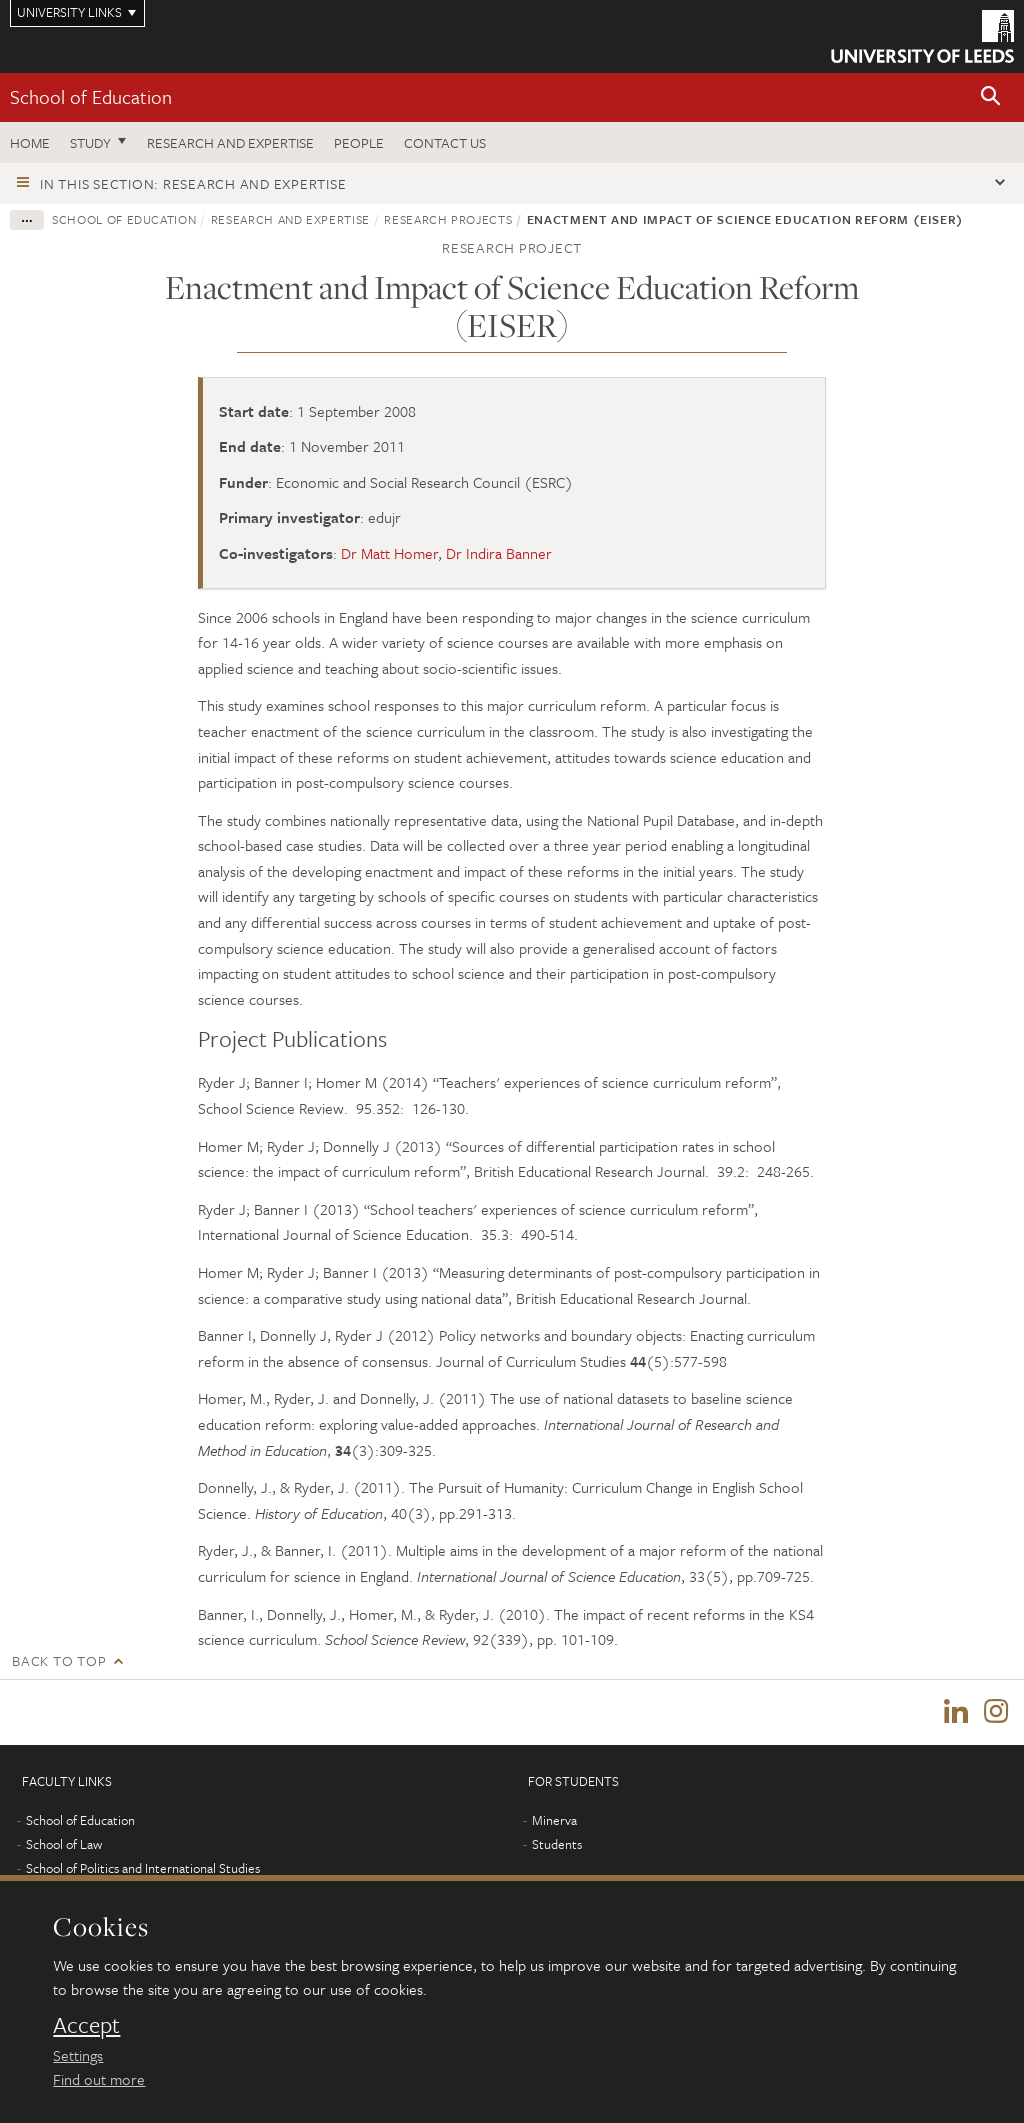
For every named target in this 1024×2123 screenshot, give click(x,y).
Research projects (448, 219)
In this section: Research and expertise (193, 183)
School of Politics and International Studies (143, 1869)
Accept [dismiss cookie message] (86, 2025)
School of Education (91, 96)
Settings (78, 2055)
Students (557, 1845)
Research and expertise (230, 142)
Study (90, 142)
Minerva (554, 1821)
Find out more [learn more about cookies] (99, 2079)
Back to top (59, 1660)
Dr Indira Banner (499, 553)
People (359, 142)
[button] (991, 97)
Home (30, 142)
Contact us (445, 142)
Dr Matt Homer (389, 553)
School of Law (64, 1845)
